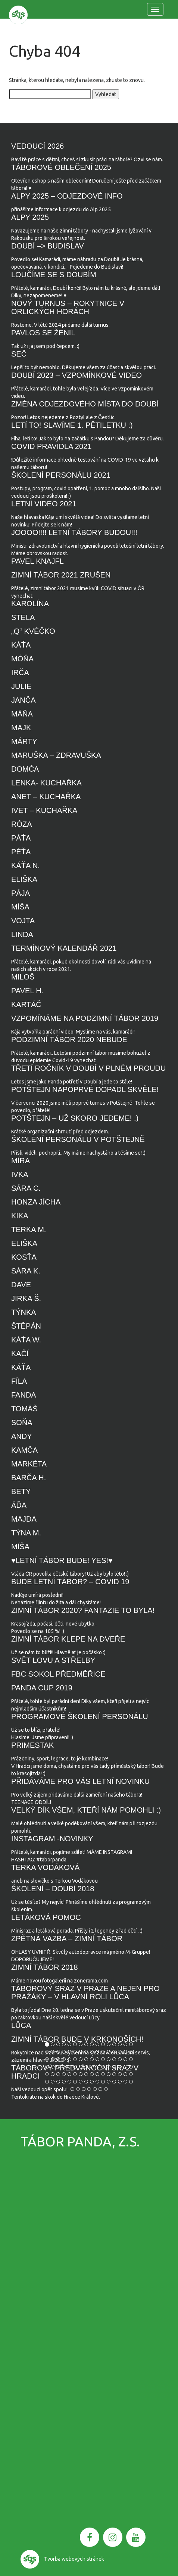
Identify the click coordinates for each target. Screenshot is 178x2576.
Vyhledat (105, 94)
